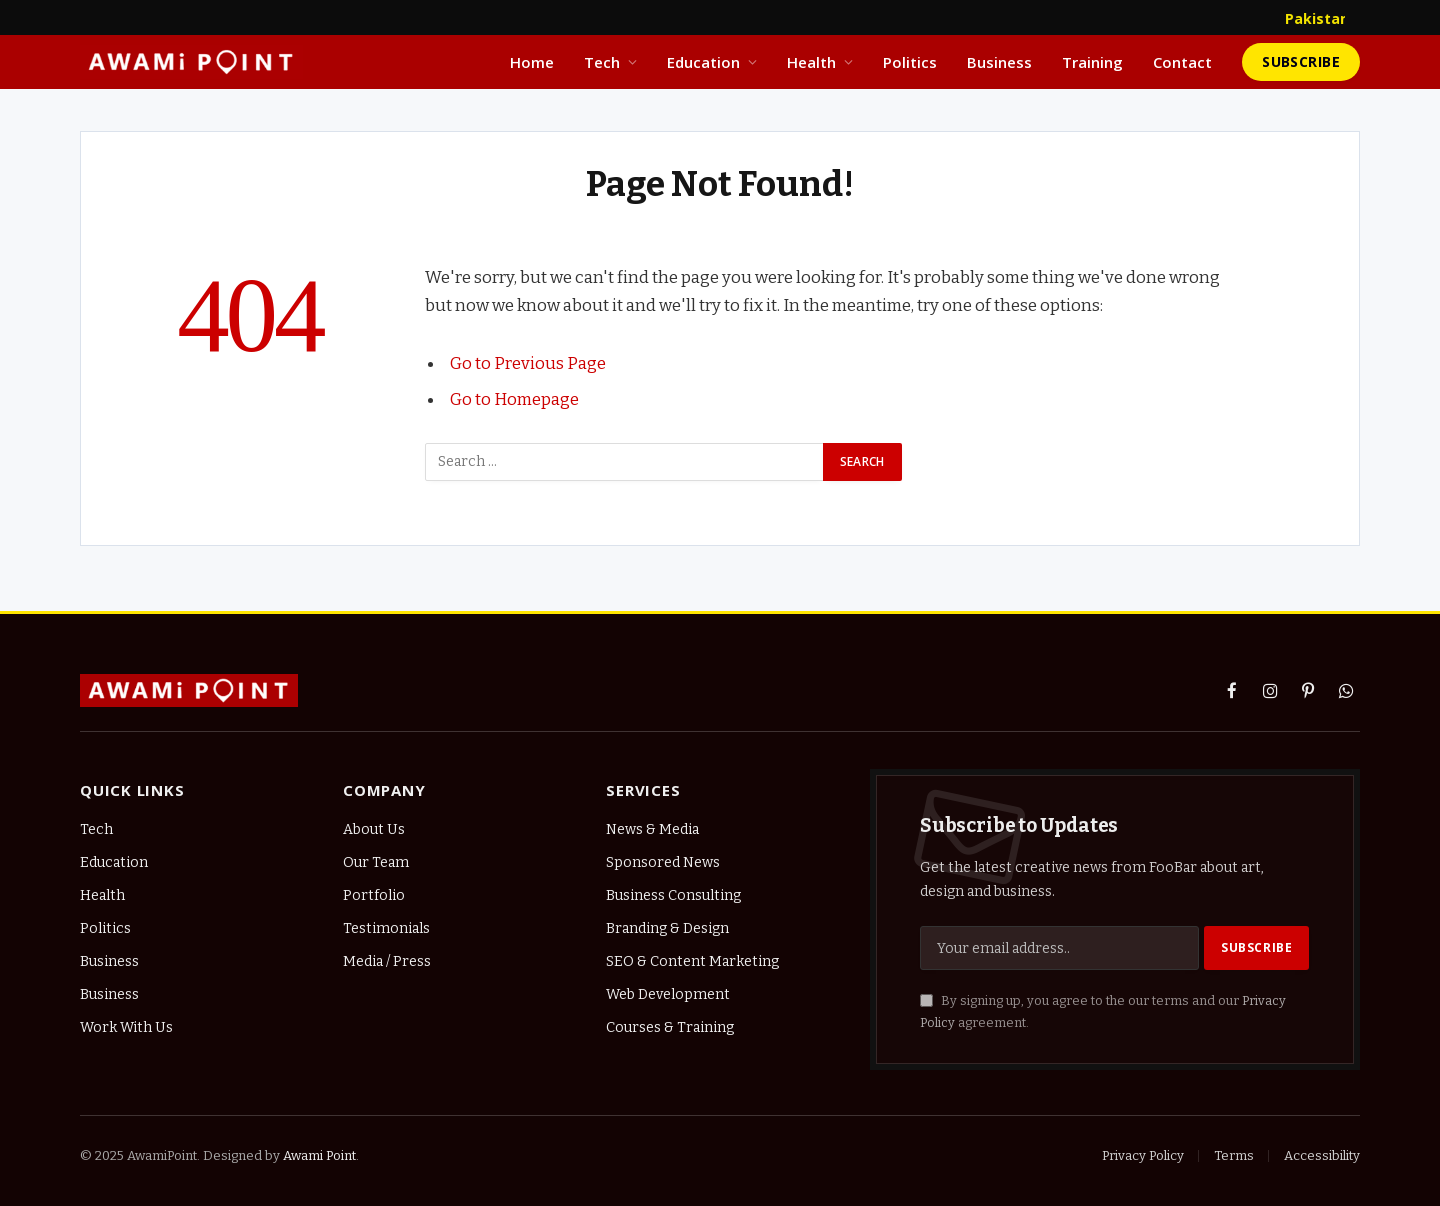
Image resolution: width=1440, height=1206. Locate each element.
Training (1092, 62)
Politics (910, 62)
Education (703, 62)
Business (999, 62)
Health (811, 62)
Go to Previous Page (528, 363)
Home (532, 62)
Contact (1182, 62)
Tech (602, 62)
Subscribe (1301, 61)
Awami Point (319, 1155)
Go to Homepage (514, 399)
